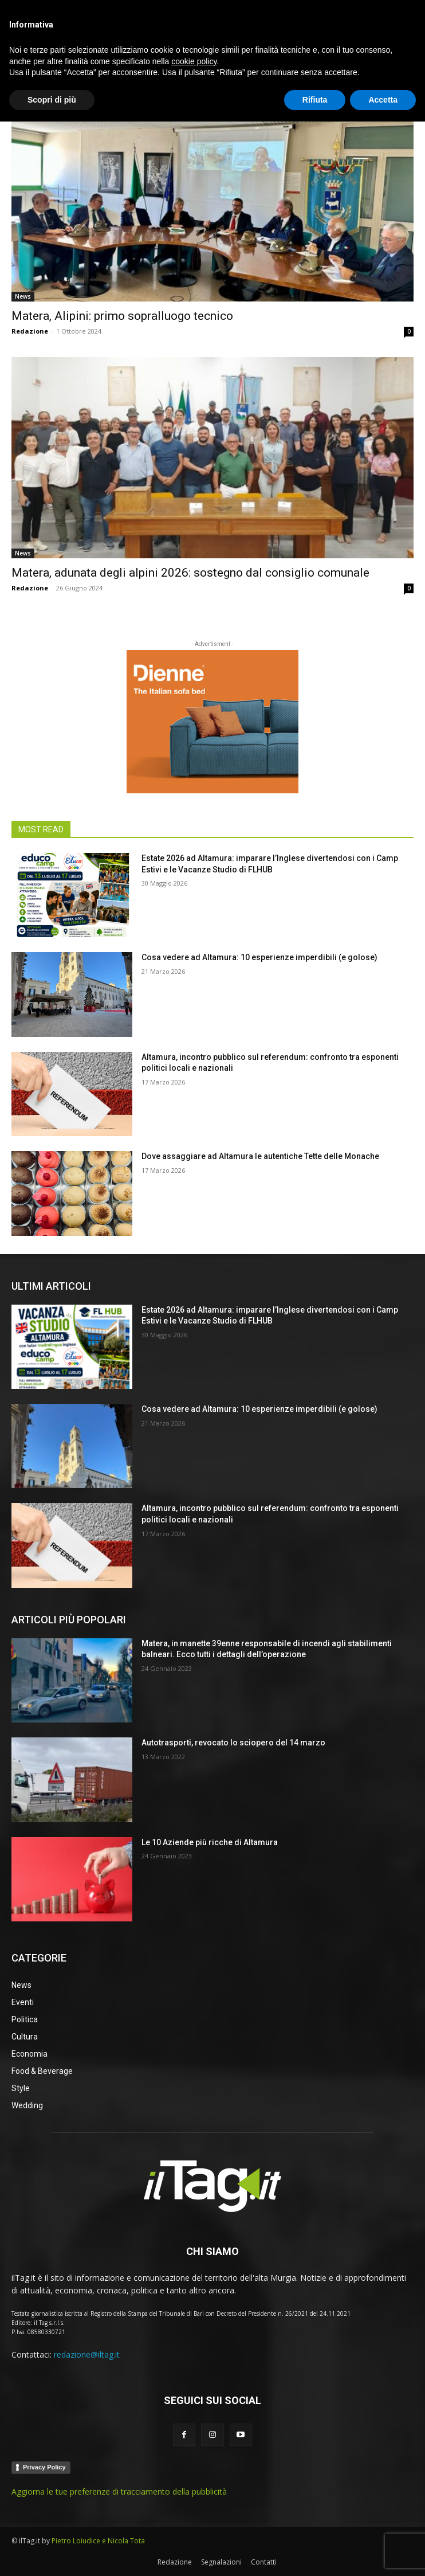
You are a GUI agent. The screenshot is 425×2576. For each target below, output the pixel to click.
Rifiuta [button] (315, 2553)
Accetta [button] (383, 2553)
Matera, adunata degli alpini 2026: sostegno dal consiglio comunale (190, 573)
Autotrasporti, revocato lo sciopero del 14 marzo (233, 1742)
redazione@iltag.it (87, 2354)
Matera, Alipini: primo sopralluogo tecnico (122, 316)
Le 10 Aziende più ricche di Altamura (209, 1842)
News (23, 296)
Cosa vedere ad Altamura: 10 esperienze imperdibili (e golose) (259, 957)
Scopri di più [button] (51, 2553)
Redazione (29, 331)
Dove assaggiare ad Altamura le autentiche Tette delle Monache (260, 1156)
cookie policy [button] (194, 2515)
